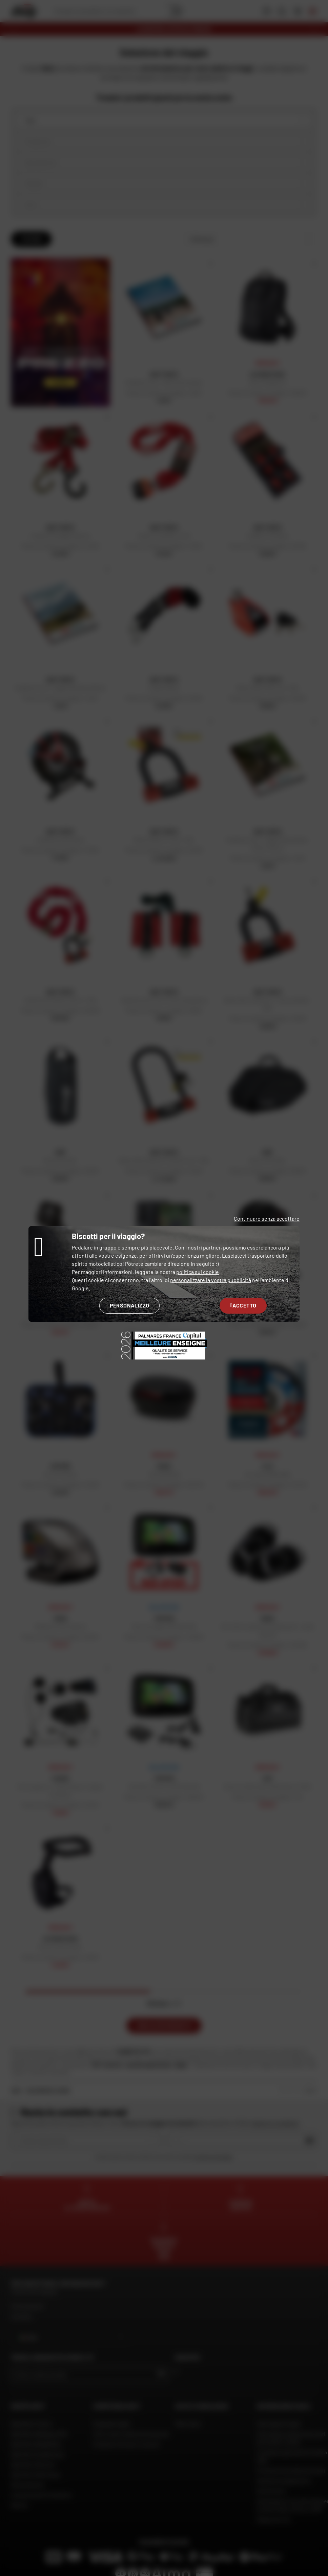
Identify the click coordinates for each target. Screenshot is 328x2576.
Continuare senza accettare (267, 1218)
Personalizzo (129, 1305)
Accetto (243, 1305)
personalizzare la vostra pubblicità (210, 1280)
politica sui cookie (197, 1272)
